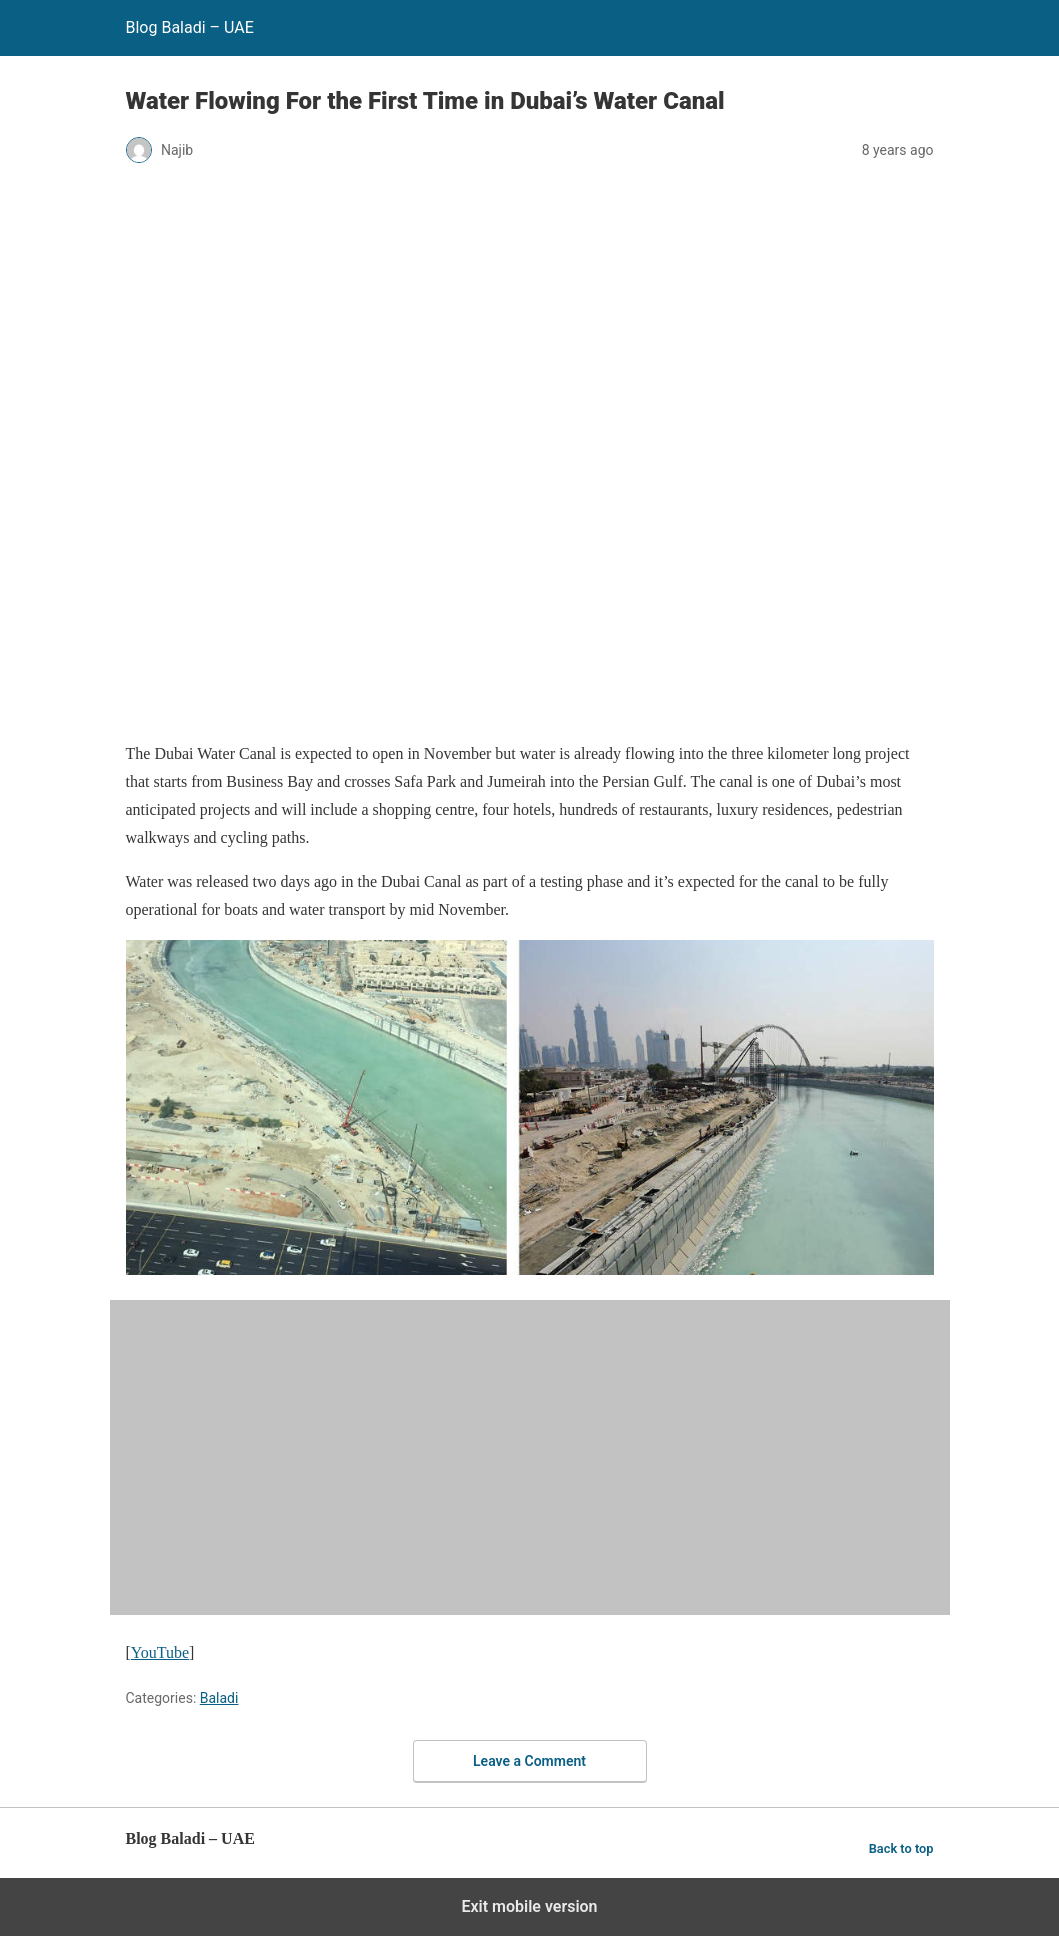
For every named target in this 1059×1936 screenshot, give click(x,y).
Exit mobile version (529, 1906)
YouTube (160, 1652)
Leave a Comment (529, 1761)
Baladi (219, 1698)
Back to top (901, 1848)
